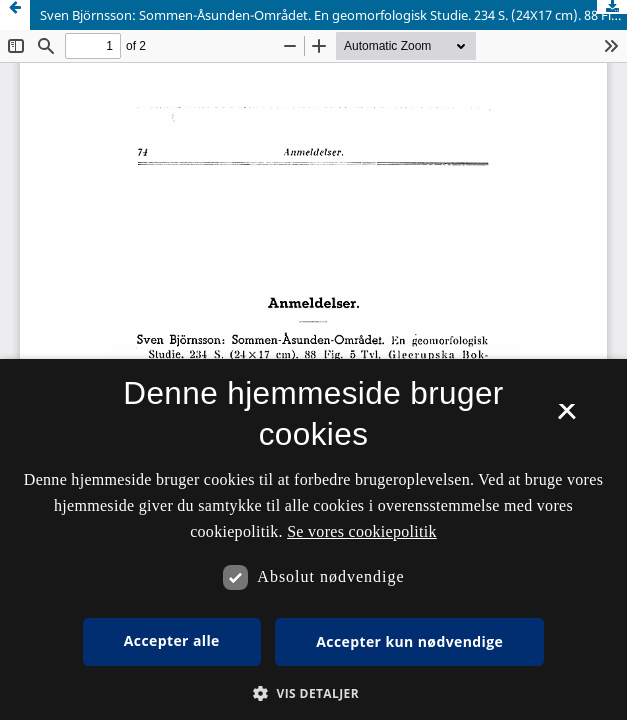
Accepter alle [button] (172, 640)
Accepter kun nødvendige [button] (409, 641)
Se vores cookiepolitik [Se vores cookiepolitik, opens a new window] (362, 531)
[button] (313, 693)
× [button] (566, 418)
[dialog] (313, 539)
